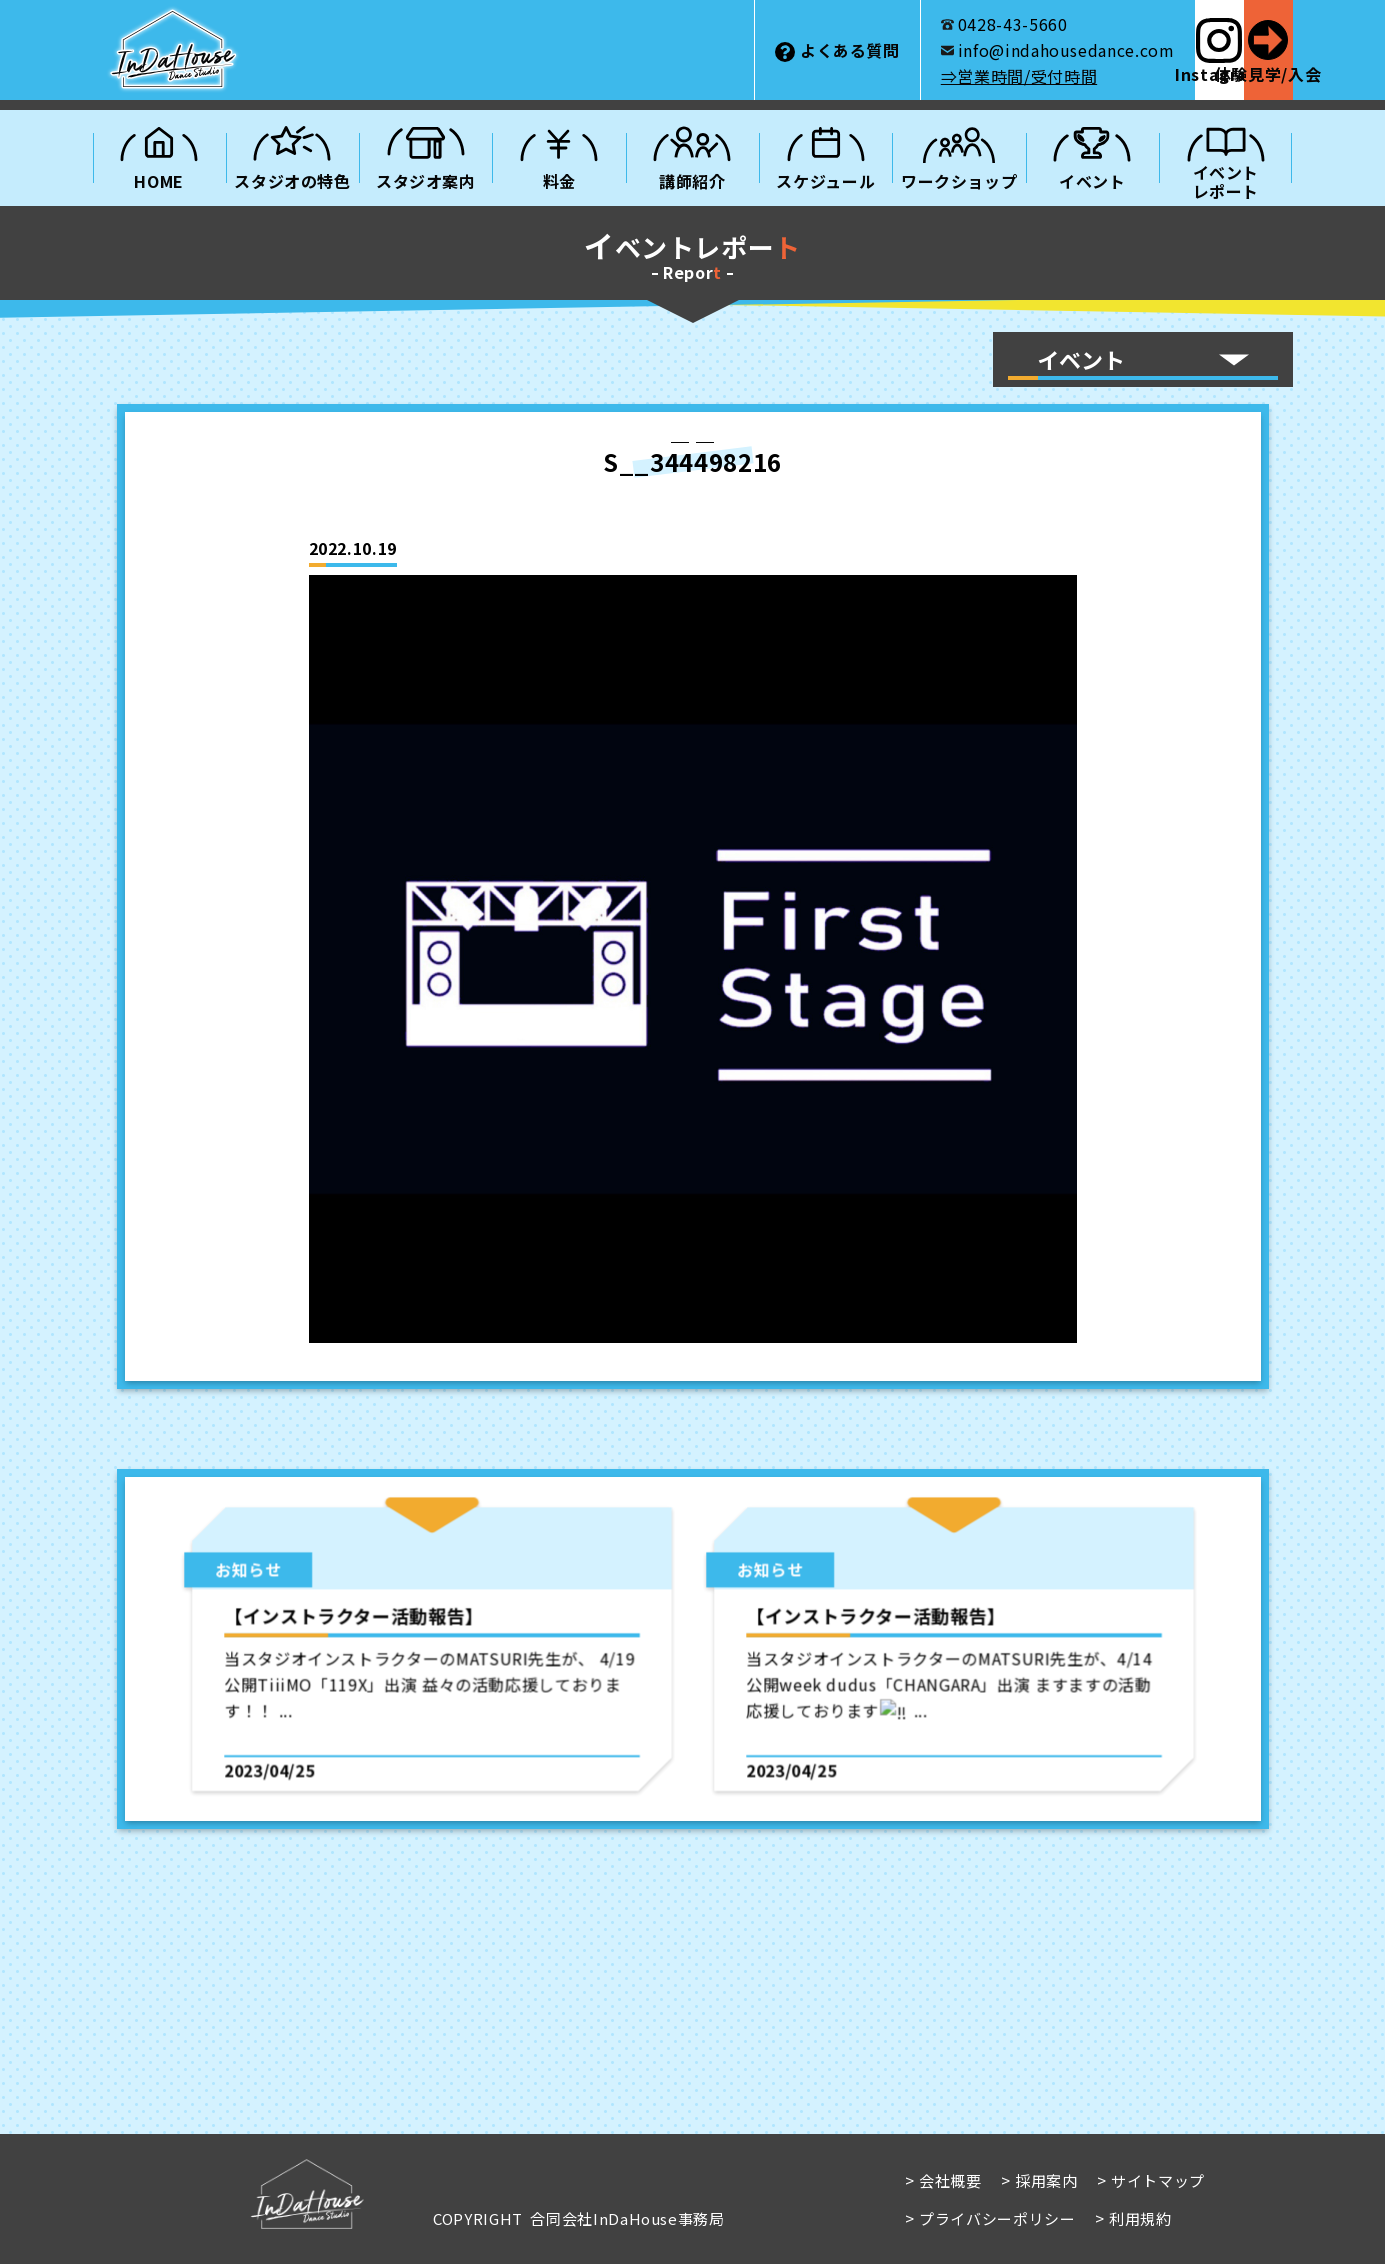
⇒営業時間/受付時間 (877, 76)
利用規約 (1139, 2218)
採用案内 (1046, 2180)
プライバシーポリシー (997, 2218)
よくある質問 (708, 50)
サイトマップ (1158, 2180)
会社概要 (950, 2180)
